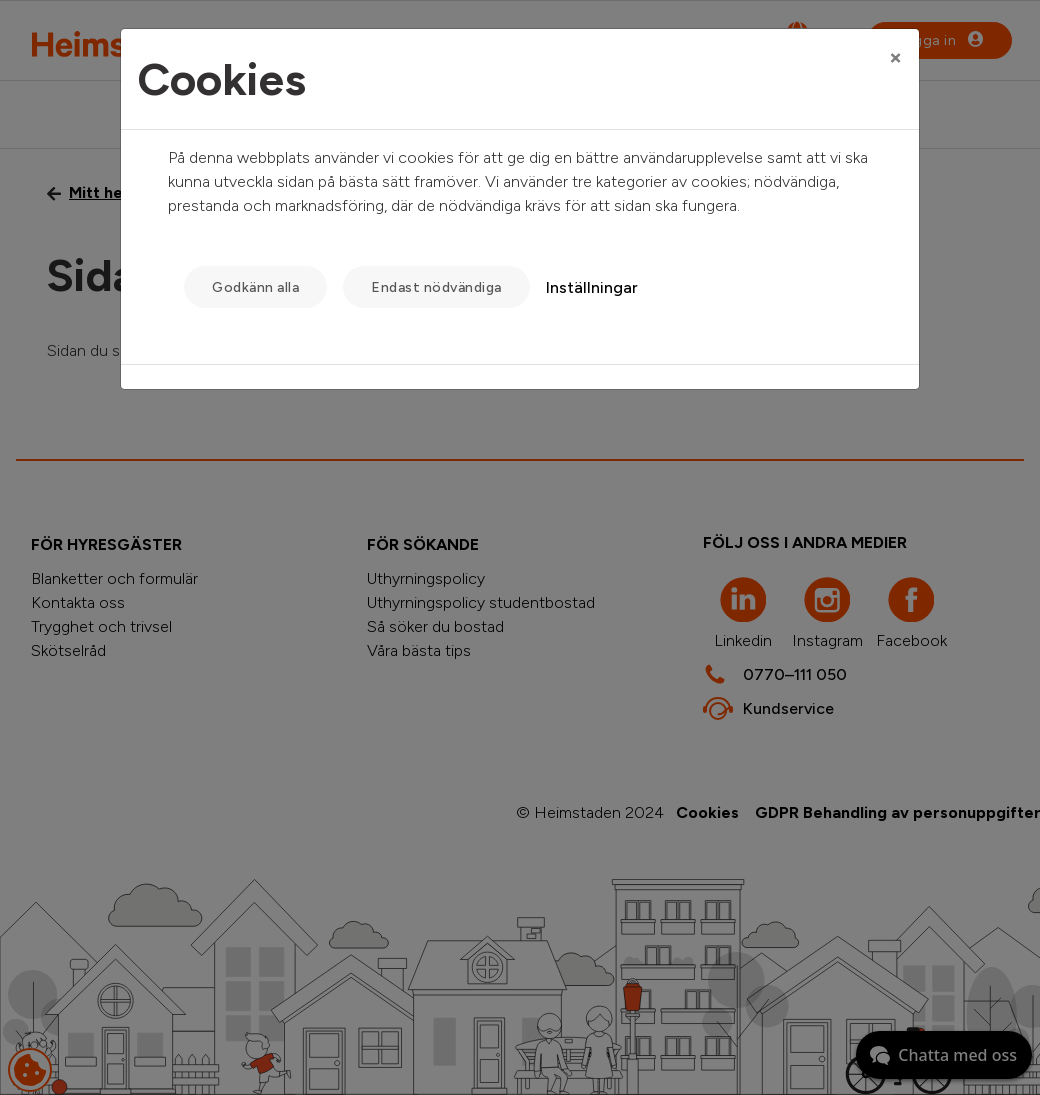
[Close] (895, 57)
